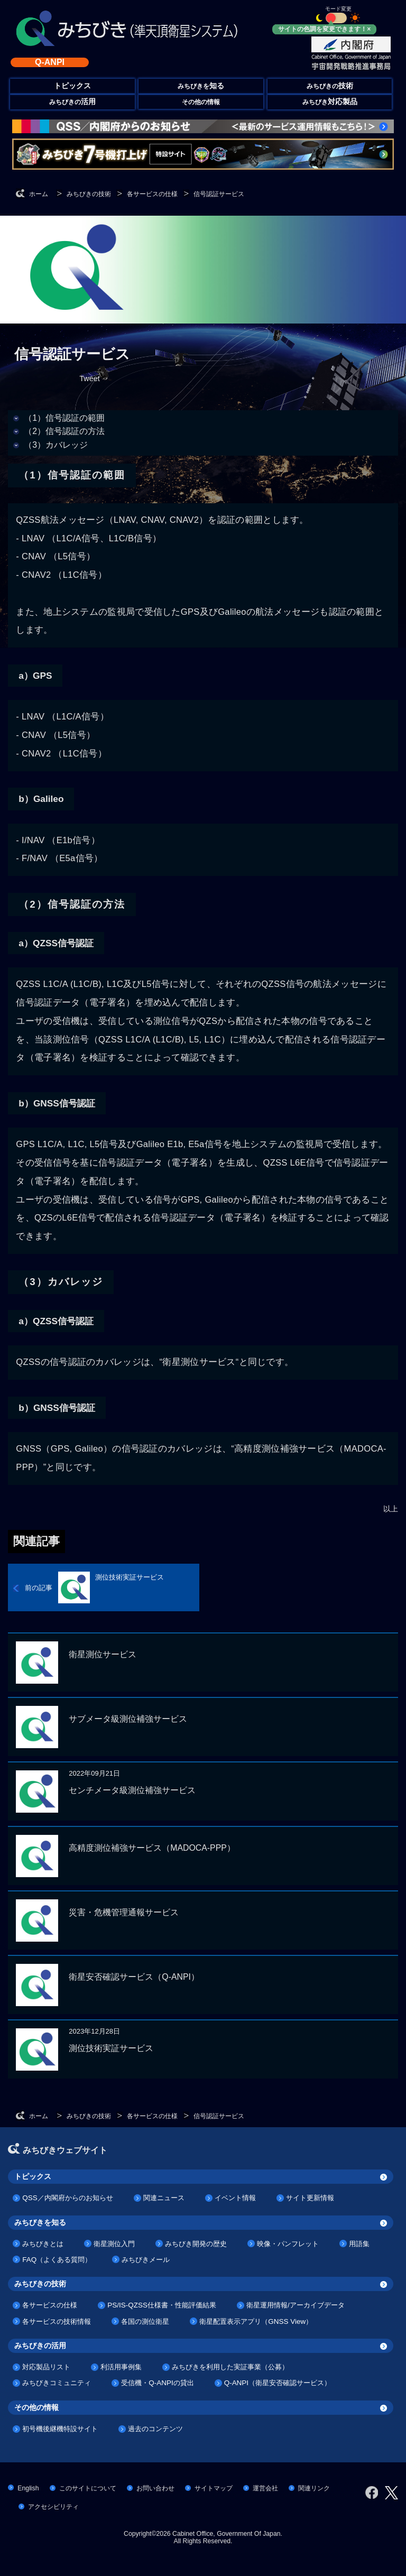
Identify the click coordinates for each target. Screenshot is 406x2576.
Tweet (89, 378)
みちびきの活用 (40, 2345)
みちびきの (330, 86)
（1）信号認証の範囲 (64, 417)
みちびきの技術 (40, 2283)
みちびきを (201, 86)
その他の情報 (201, 102)
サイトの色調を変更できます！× (324, 29)
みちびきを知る (40, 2222)
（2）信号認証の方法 (64, 431)
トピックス (32, 2176)
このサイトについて (87, 2488)
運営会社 (265, 2488)
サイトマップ (214, 2488)
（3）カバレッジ (56, 444)
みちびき (329, 102)
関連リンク (314, 2488)
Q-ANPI (49, 62)
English (28, 2488)
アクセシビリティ (53, 2506)
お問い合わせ (155, 2488)
